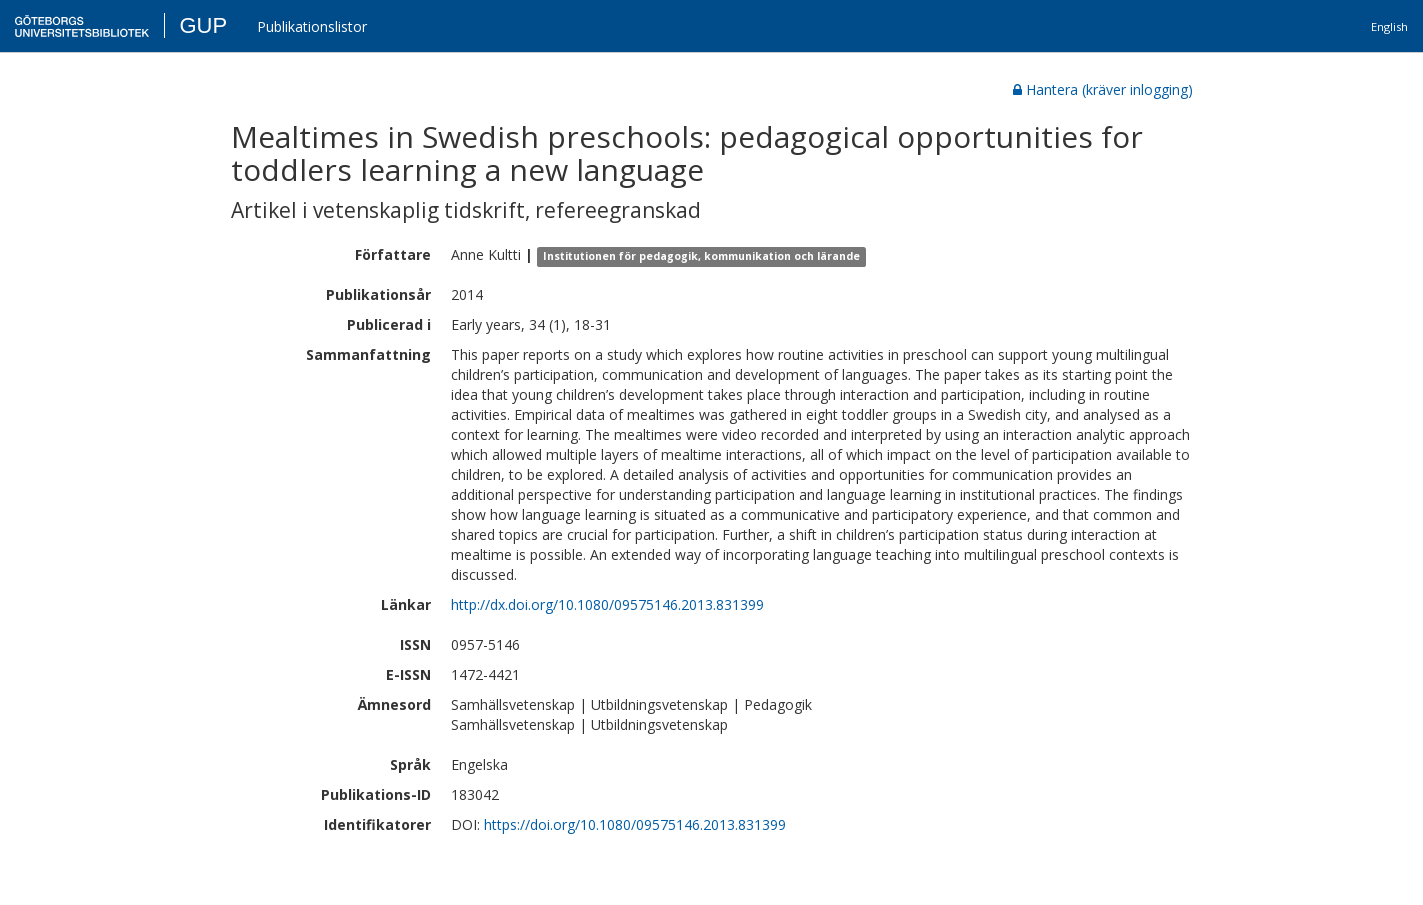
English (1389, 26)
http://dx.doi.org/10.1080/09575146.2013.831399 (607, 604)
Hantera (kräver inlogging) (1103, 89)
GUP (203, 25)
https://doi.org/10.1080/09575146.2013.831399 (635, 824)
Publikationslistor (312, 26)
